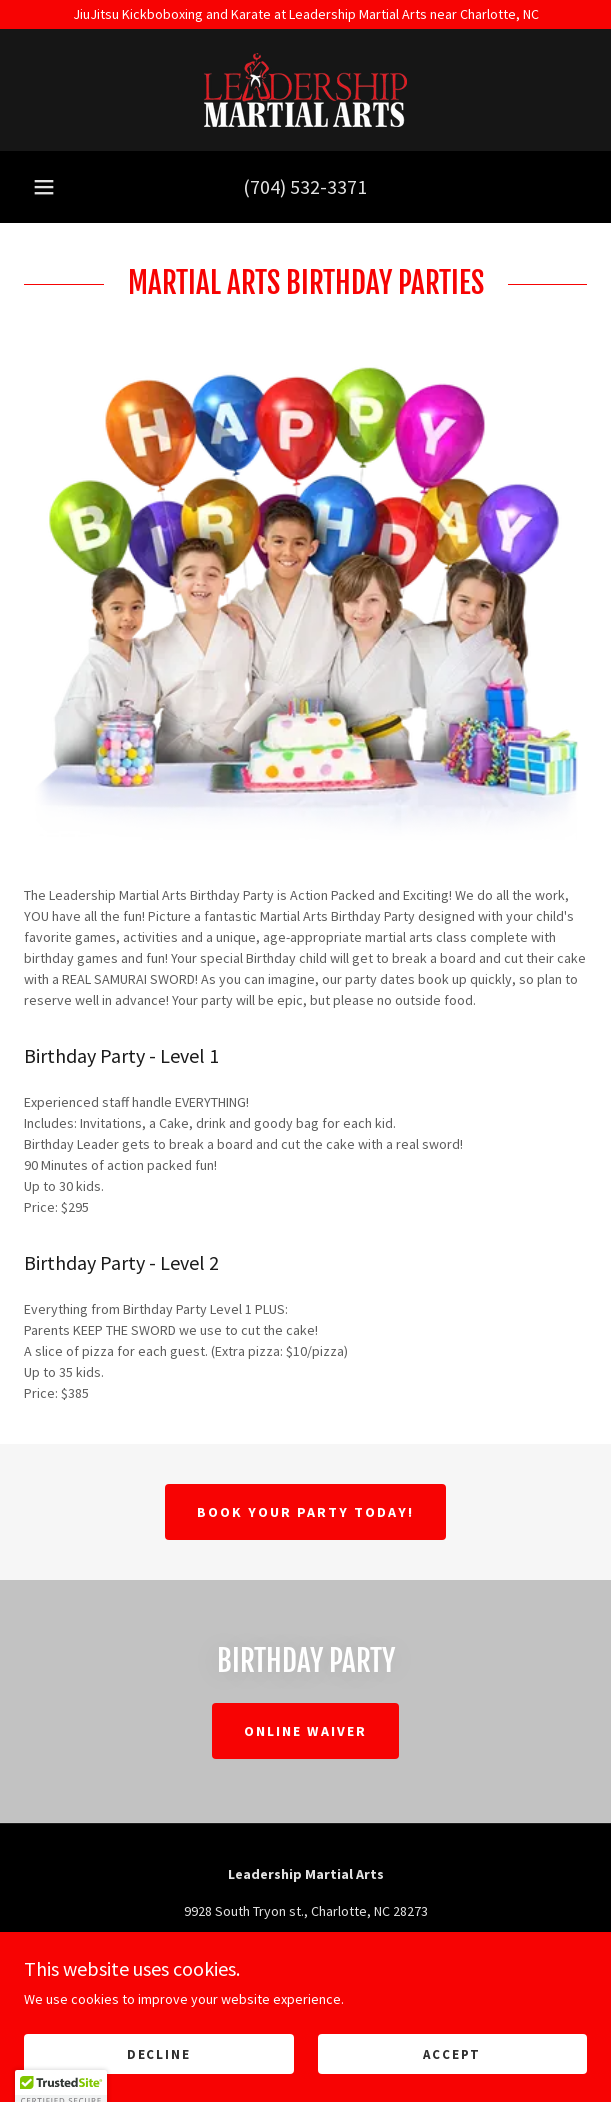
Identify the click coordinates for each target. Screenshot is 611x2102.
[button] (44, 187)
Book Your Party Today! (305, 1512)
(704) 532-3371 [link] (305, 186)
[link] (305, 90)
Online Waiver (305, 1731)
